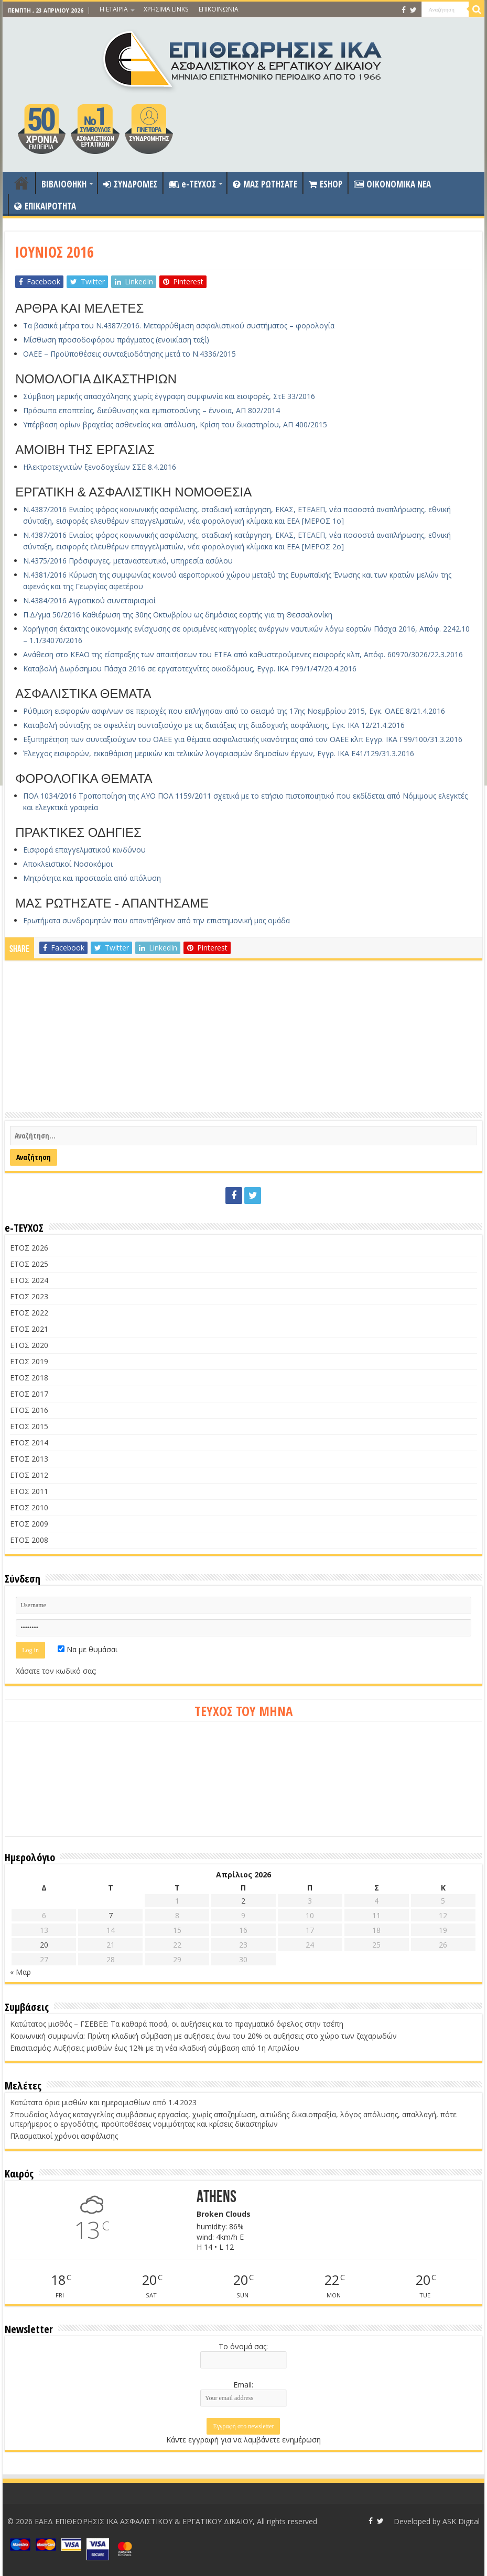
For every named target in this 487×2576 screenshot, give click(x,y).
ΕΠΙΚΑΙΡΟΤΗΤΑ (45, 206)
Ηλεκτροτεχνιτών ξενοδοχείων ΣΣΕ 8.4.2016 (99, 467)
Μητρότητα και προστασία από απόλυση (92, 878)
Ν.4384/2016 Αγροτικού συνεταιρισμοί (89, 600)
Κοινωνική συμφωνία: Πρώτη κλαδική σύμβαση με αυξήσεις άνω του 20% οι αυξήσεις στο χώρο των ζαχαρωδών (203, 2036)
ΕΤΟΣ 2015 (29, 1426)
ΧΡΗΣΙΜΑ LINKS (166, 9)
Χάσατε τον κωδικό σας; (56, 1671)
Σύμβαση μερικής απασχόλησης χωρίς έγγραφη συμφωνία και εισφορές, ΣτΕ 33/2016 (169, 396)
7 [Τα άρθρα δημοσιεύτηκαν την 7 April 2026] (111, 1915)
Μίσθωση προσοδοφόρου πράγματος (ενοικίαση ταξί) (116, 340)
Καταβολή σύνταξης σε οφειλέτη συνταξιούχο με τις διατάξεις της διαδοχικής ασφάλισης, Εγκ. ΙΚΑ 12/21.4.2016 (214, 725)
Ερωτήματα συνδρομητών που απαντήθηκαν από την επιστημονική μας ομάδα (156, 920)
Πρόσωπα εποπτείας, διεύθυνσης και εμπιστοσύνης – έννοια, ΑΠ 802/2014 (151, 410)
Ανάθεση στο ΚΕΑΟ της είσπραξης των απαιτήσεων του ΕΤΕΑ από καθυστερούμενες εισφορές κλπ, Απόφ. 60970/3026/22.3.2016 (243, 654)
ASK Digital (461, 2521)
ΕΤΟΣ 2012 (29, 1475)
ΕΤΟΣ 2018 (29, 1378)
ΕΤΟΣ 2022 (29, 1313)
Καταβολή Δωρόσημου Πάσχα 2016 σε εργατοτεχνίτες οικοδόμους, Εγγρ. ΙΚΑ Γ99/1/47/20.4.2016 (189, 668)
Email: (243, 2385)
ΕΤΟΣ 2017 (29, 1394)
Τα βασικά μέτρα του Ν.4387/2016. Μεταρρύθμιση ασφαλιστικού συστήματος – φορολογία (178, 325)
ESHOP (325, 184)
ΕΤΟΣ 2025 (29, 1264)
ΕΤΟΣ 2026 (29, 1248)
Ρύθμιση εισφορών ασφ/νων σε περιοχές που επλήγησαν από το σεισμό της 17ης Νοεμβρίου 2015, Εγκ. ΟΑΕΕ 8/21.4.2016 (234, 711)
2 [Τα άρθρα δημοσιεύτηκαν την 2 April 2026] (243, 1901)
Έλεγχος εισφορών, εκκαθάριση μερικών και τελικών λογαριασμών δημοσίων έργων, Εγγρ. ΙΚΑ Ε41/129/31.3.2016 (218, 753)
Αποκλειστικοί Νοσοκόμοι (68, 864)
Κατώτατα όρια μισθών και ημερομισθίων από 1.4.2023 (103, 2102)
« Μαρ (20, 1972)
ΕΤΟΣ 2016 (29, 1410)
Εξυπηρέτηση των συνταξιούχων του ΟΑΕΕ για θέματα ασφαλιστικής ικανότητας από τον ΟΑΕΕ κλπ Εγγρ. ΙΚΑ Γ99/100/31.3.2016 (242, 739)
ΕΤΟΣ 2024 (29, 1280)
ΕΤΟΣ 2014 (29, 1442)
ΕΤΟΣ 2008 (29, 1540)
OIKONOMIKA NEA (392, 184)
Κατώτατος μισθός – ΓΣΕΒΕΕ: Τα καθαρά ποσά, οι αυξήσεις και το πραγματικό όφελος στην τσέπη (176, 2024)
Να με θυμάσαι (87, 1649)
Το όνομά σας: (243, 2346)
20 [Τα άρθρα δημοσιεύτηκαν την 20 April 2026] (44, 1945)
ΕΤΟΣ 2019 (29, 1361)
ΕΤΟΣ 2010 (29, 1507)
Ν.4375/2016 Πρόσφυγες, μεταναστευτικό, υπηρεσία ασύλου (128, 561)
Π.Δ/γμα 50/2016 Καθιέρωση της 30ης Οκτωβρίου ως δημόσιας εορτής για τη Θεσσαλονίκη (177, 615)
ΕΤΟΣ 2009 (29, 1524)
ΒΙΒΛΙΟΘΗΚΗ (63, 184)
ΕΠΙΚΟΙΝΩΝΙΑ (219, 9)
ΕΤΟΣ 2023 (29, 1296)
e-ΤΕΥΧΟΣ (192, 184)
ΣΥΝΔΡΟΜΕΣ (130, 184)
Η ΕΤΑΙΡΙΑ (114, 9)
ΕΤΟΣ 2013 (29, 1459)
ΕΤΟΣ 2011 (29, 1491)
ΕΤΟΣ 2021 (29, 1329)
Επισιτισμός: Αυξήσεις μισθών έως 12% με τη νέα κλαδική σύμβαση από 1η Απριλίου (154, 2048)
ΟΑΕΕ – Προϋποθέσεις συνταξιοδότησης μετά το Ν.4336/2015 (129, 354)
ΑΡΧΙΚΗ (21, 183)
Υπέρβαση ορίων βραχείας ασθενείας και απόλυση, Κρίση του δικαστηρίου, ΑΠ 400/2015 (175, 424)
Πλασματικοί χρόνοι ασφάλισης (64, 2136)
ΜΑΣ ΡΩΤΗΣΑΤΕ (265, 184)
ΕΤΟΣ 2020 (29, 1345)
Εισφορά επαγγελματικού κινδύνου (84, 850)
